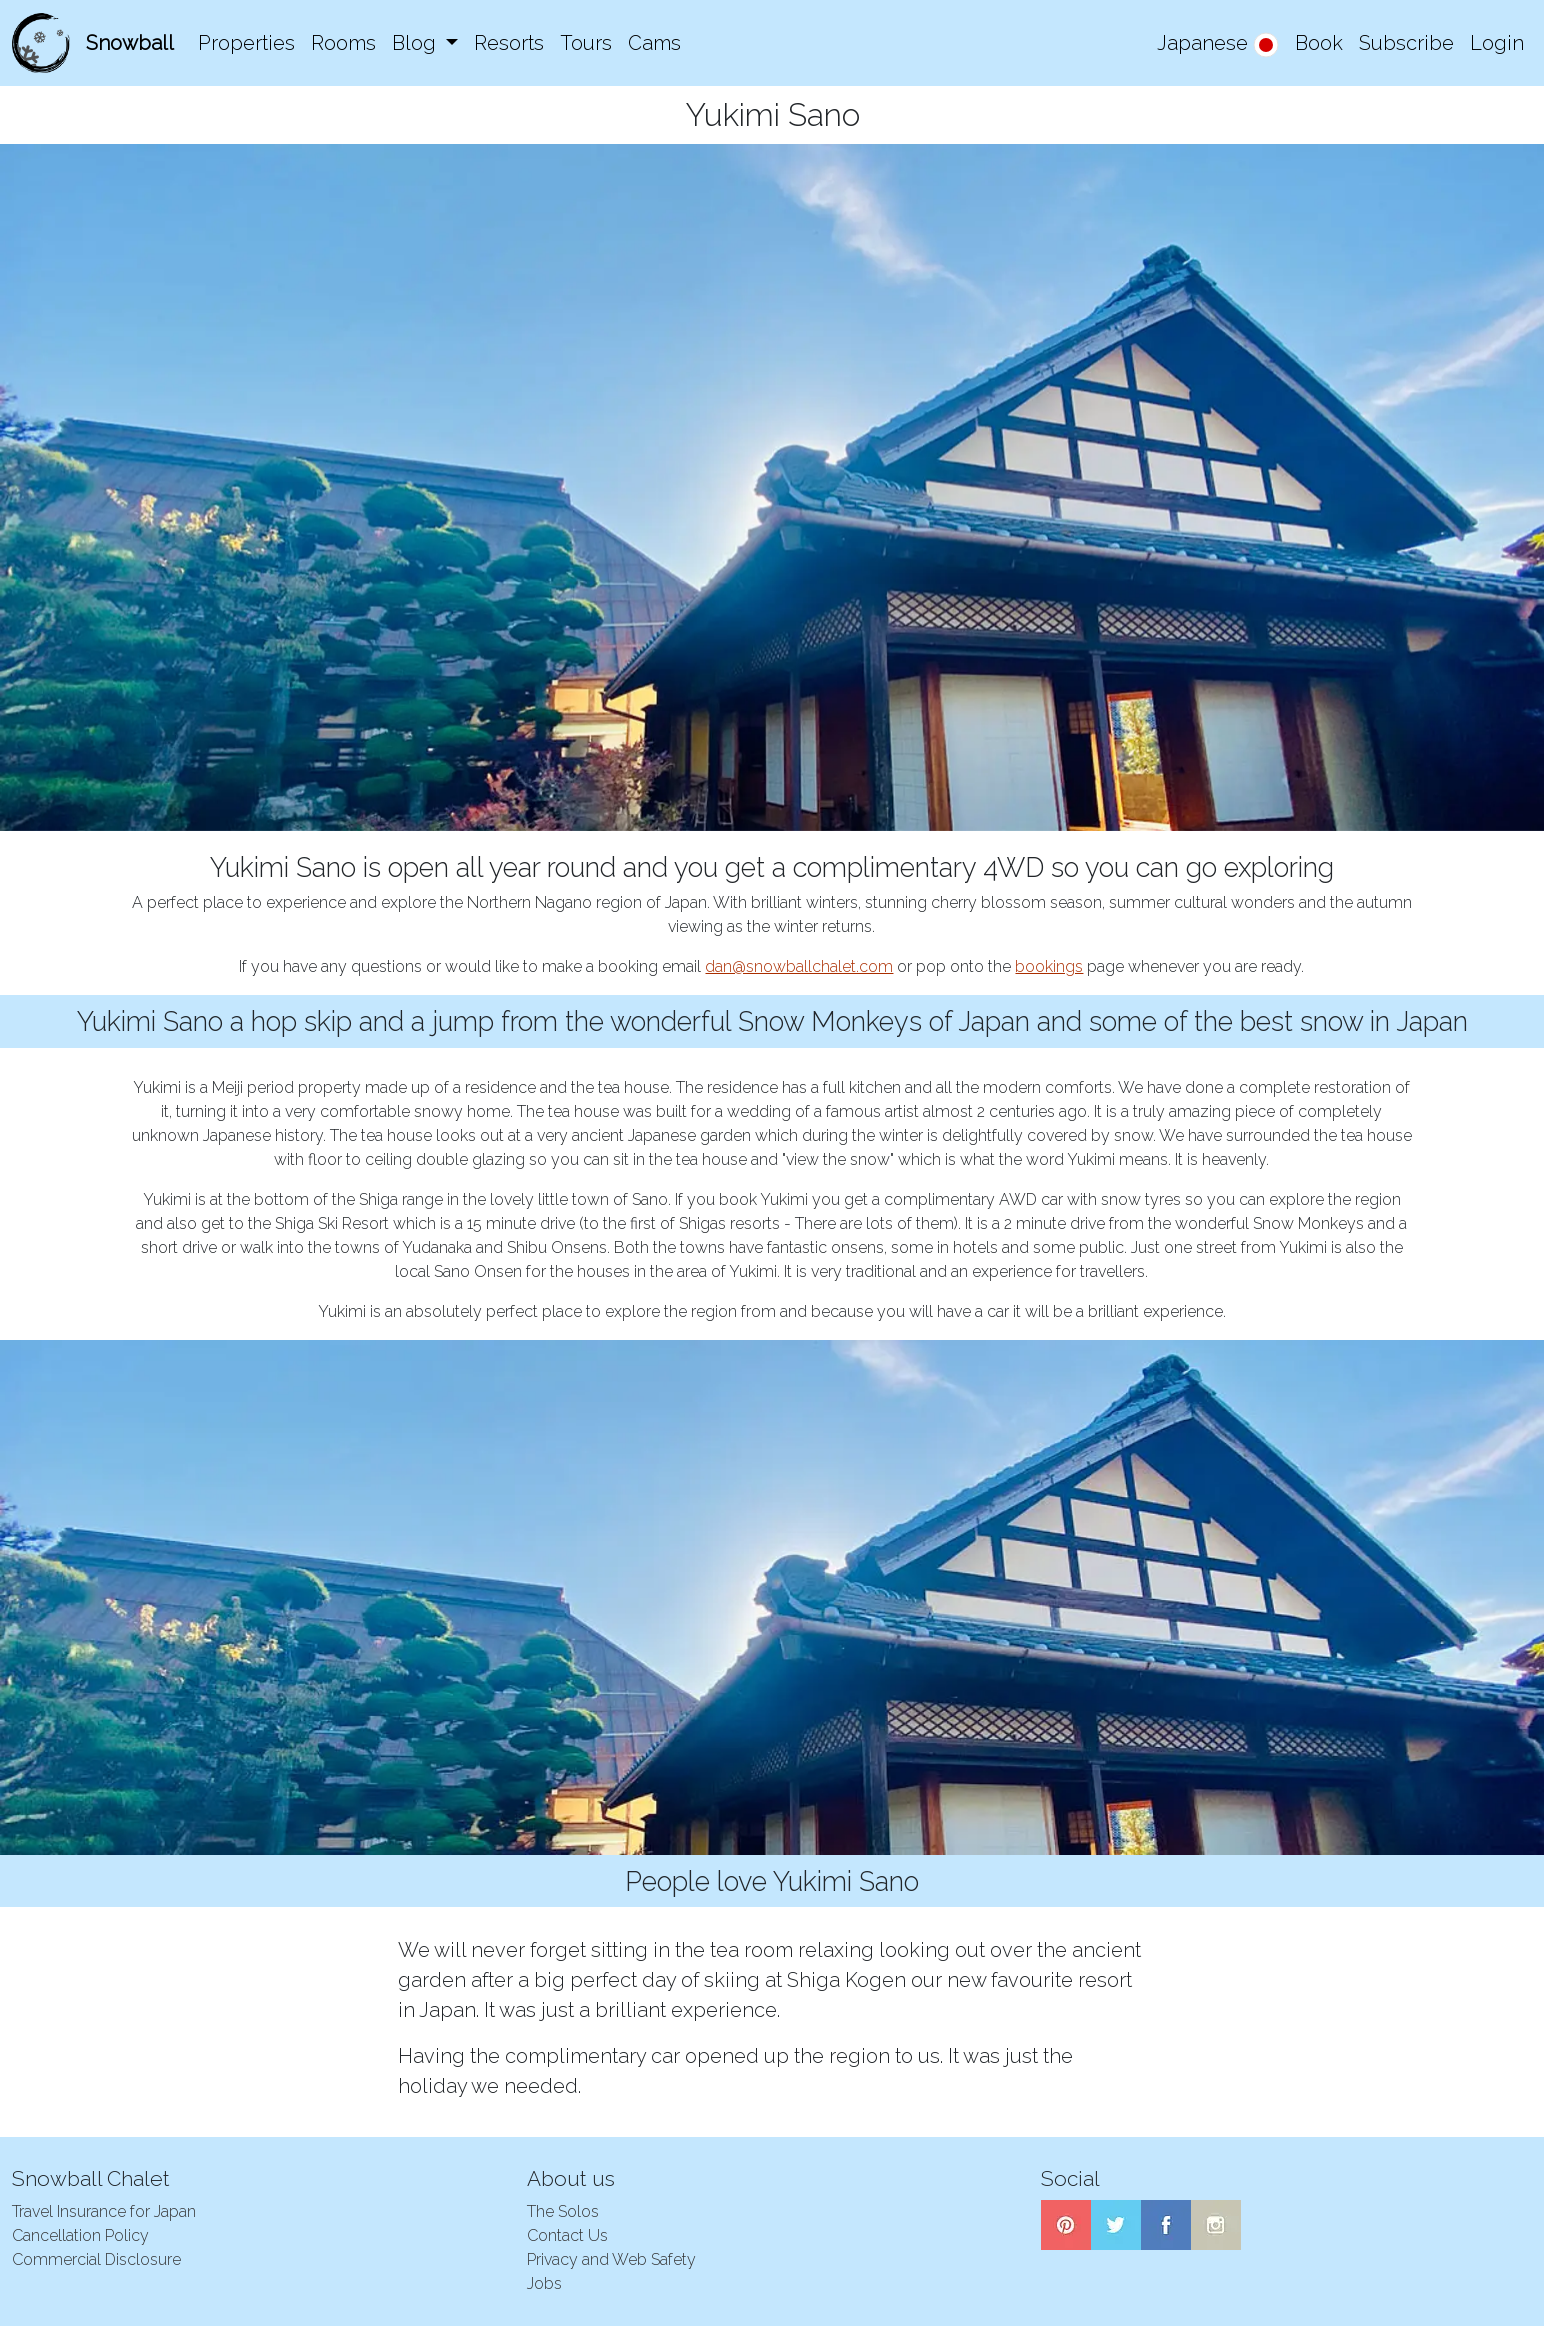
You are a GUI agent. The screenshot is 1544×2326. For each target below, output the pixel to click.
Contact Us (567, 2235)
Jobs (544, 2283)
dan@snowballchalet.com (799, 966)
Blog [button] (416, 43)
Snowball (130, 43)
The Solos (563, 2211)
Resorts (509, 43)
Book (1319, 43)
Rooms (343, 43)
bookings (1049, 966)
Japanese (1218, 44)
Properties (246, 43)
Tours (586, 43)
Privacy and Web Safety (611, 2259)
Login (1497, 43)
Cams (654, 43)
